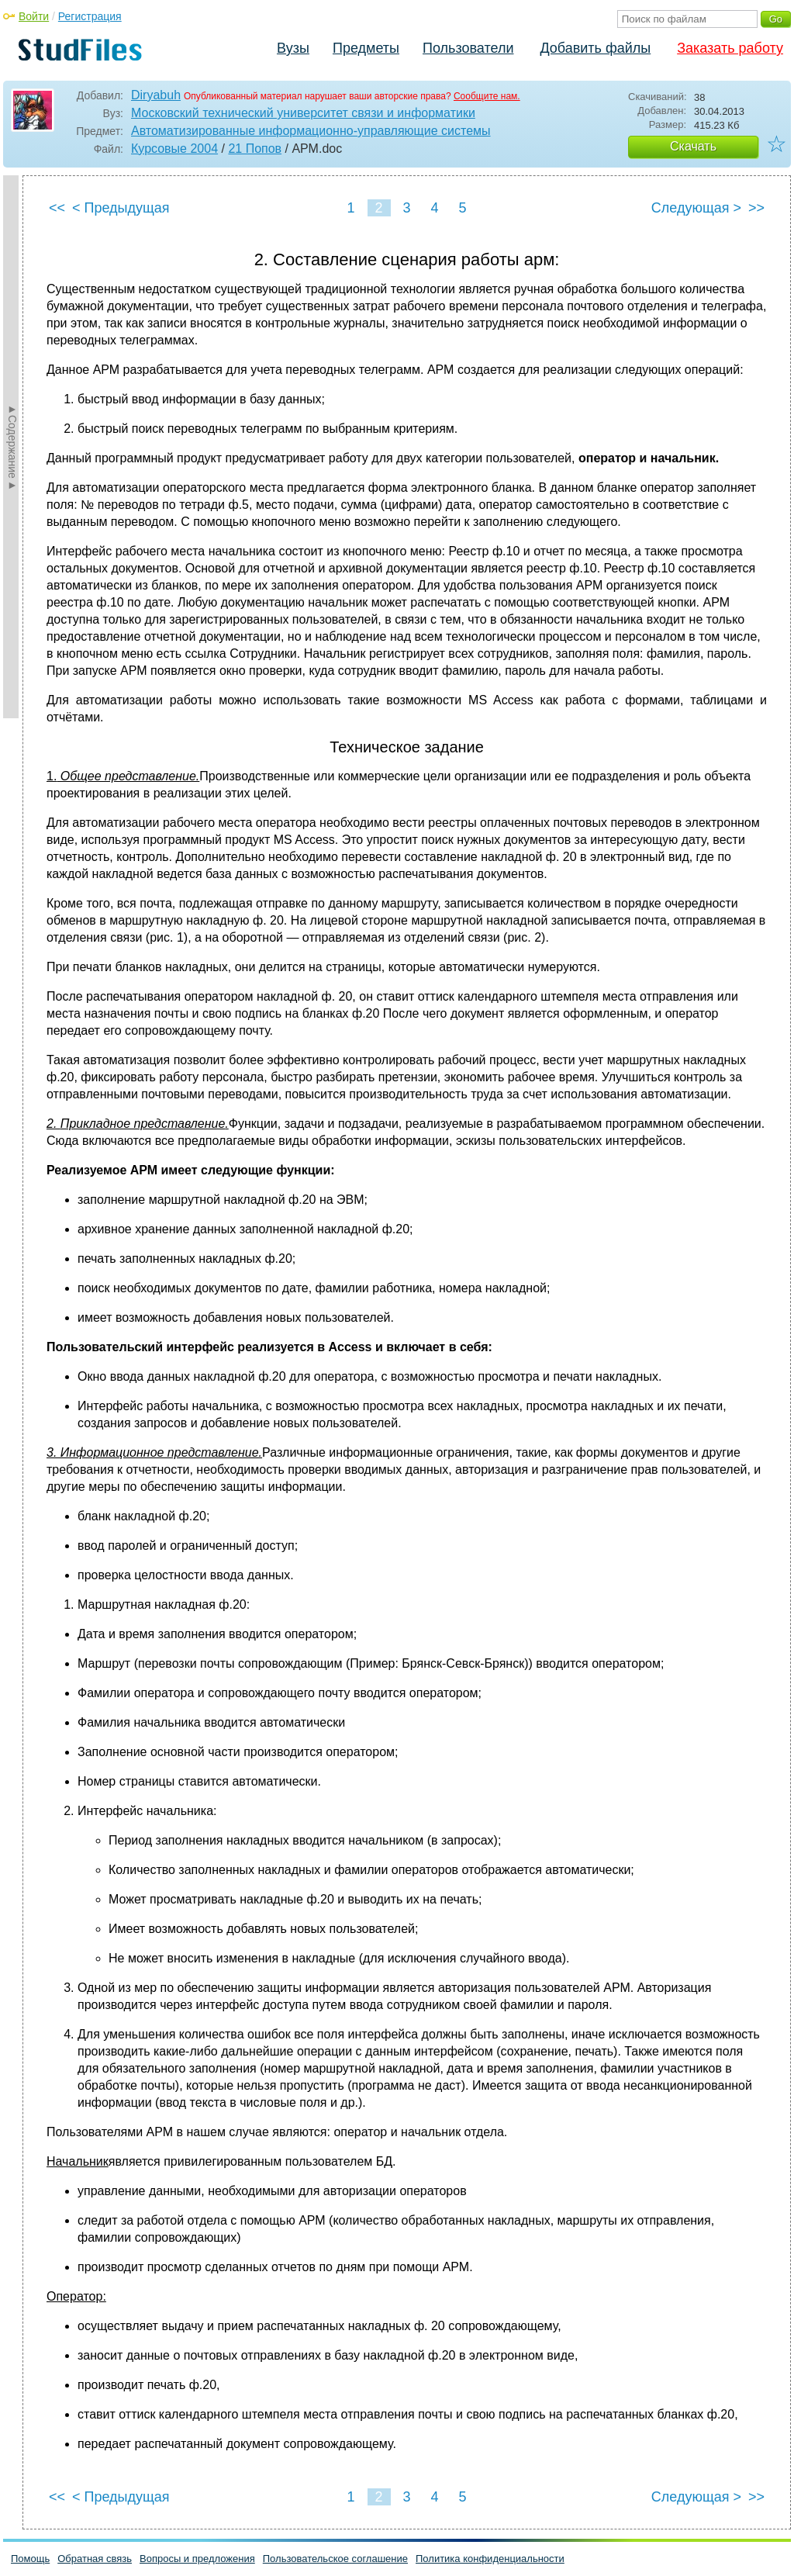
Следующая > (696, 208)
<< (57, 208)
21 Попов (254, 148)
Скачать (693, 146)
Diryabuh (156, 95)
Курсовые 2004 (174, 148)
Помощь (30, 2558)
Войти (34, 16)
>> (756, 208)
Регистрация (90, 16)
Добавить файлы (595, 48)
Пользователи (468, 48)
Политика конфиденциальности (490, 2558)
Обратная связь (94, 2558)
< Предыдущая (121, 208)
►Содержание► (12, 447)
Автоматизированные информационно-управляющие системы (311, 130)
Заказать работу (730, 48)
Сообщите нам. (487, 96)
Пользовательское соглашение (335, 2558)
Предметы (366, 48)
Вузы (293, 48)
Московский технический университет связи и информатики (303, 112)
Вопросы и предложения (197, 2558)
